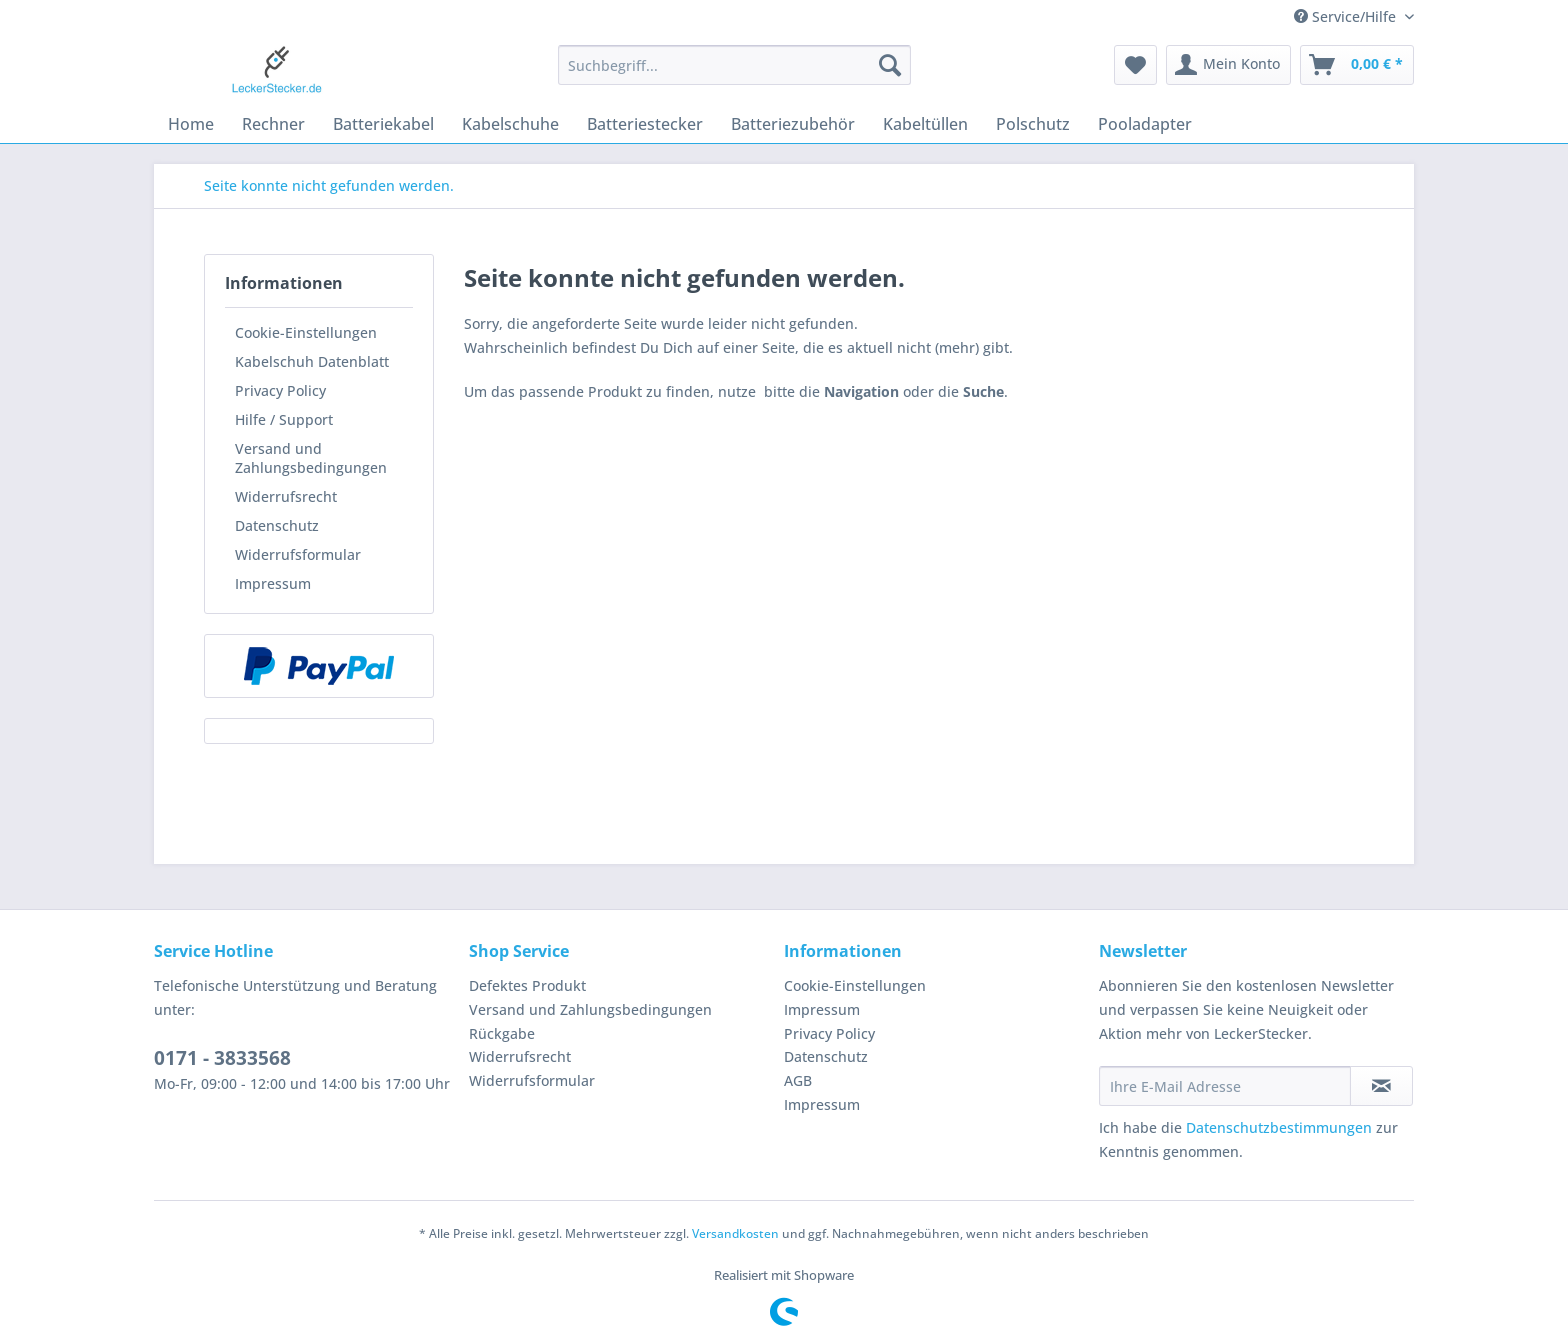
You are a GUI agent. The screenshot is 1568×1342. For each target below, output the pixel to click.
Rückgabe (502, 1033)
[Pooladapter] (1145, 124)
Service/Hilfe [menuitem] (1347, 16)
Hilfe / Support (284, 419)
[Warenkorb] (1357, 65)
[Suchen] (890, 65)
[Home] (191, 124)
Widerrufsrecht (286, 496)
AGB (798, 1080)
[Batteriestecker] (645, 124)
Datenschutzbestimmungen (1279, 1127)
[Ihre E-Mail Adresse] (1225, 1086)
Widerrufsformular (298, 554)
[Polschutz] (1033, 124)
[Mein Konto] (1228, 65)
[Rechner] (273, 124)
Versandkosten (735, 1233)
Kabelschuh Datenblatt (312, 361)
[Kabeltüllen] (925, 124)
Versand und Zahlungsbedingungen (311, 458)
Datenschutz (277, 525)
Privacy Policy (280, 390)
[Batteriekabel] (383, 124)
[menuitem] (734, 74)
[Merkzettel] (1135, 65)
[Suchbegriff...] (734, 65)
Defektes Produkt (527, 985)
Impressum (273, 583)
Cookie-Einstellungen (306, 332)
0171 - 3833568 (222, 1058)
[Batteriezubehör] (793, 124)
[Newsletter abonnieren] (1381, 1086)
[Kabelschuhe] (510, 124)
